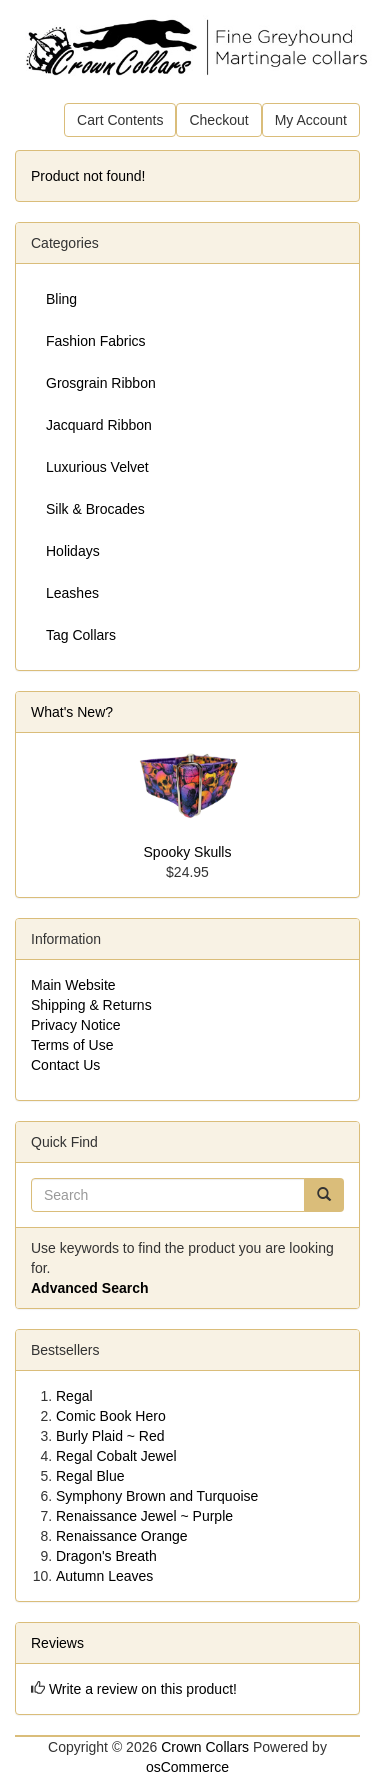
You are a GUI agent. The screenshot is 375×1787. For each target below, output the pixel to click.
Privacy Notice (75, 1025)
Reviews (57, 1643)
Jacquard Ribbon (99, 425)
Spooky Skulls (188, 852)
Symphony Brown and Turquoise (157, 1496)
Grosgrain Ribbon (101, 383)
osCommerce (187, 1767)
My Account (311, 120)
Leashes (72, 593)
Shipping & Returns (91, 1005)
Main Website (73, 985)
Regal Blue (90, 1476)
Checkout (218, 120)
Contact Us (65, 1065)
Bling (61, 299)
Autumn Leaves (104, 1576)
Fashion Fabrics (96, 341)
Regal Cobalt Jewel (116, 1456)
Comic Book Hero (111, 1416)
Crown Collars (205, 1747)
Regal (74, 1396)
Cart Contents (120, 120)
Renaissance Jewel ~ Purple (144, 1516)
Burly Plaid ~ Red (110, 1436)
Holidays (73, 551)
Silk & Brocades (95, 509)
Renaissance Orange (122, 1536)
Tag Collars (81, 635)
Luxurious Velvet (97, 467)
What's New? (72, 712)
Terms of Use (72, 1045)
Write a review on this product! (143, 1689)
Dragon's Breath (106, 1556)
